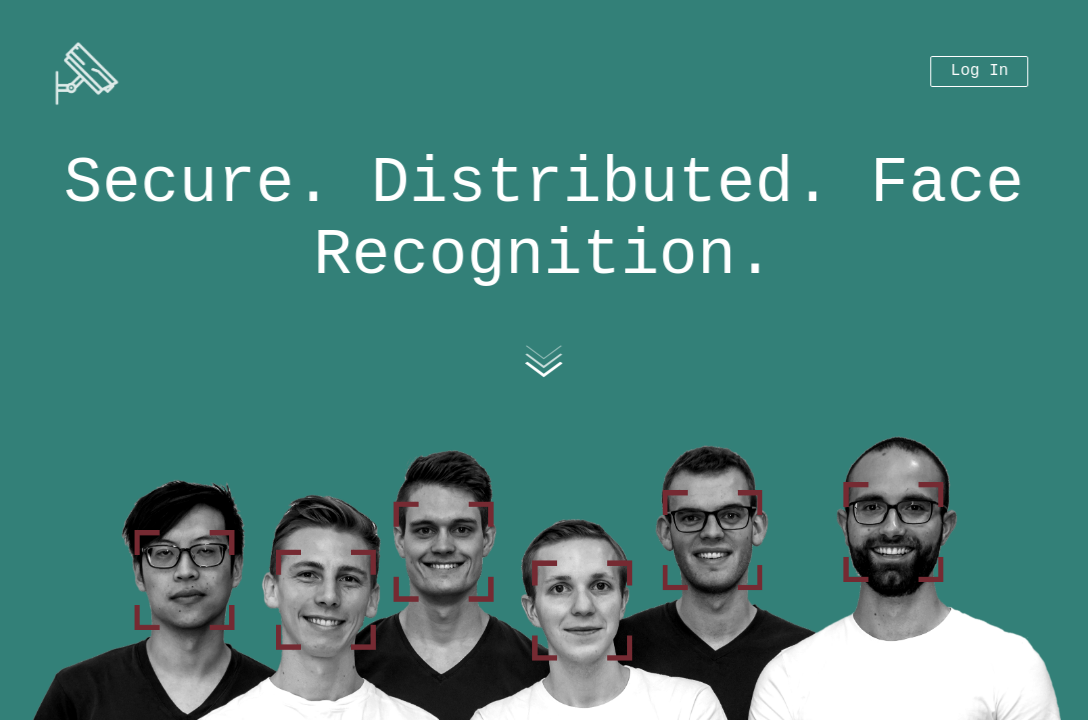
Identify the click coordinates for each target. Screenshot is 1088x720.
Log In (980, 64)
